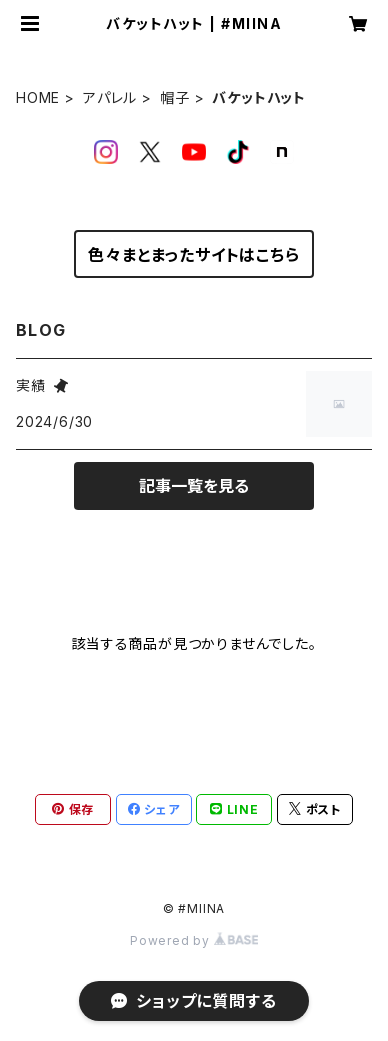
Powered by (194, 940)
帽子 (175, 97)
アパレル (110, 97)
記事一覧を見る (194, 486)
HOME (38, 97)
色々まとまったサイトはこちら (193, 255)
